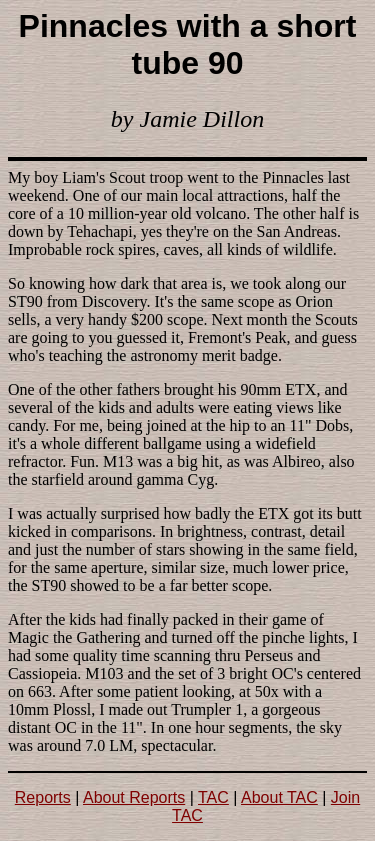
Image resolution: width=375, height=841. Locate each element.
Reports (43, 797)
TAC (213, 797)
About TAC (279, 797)
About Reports (134, 797)
